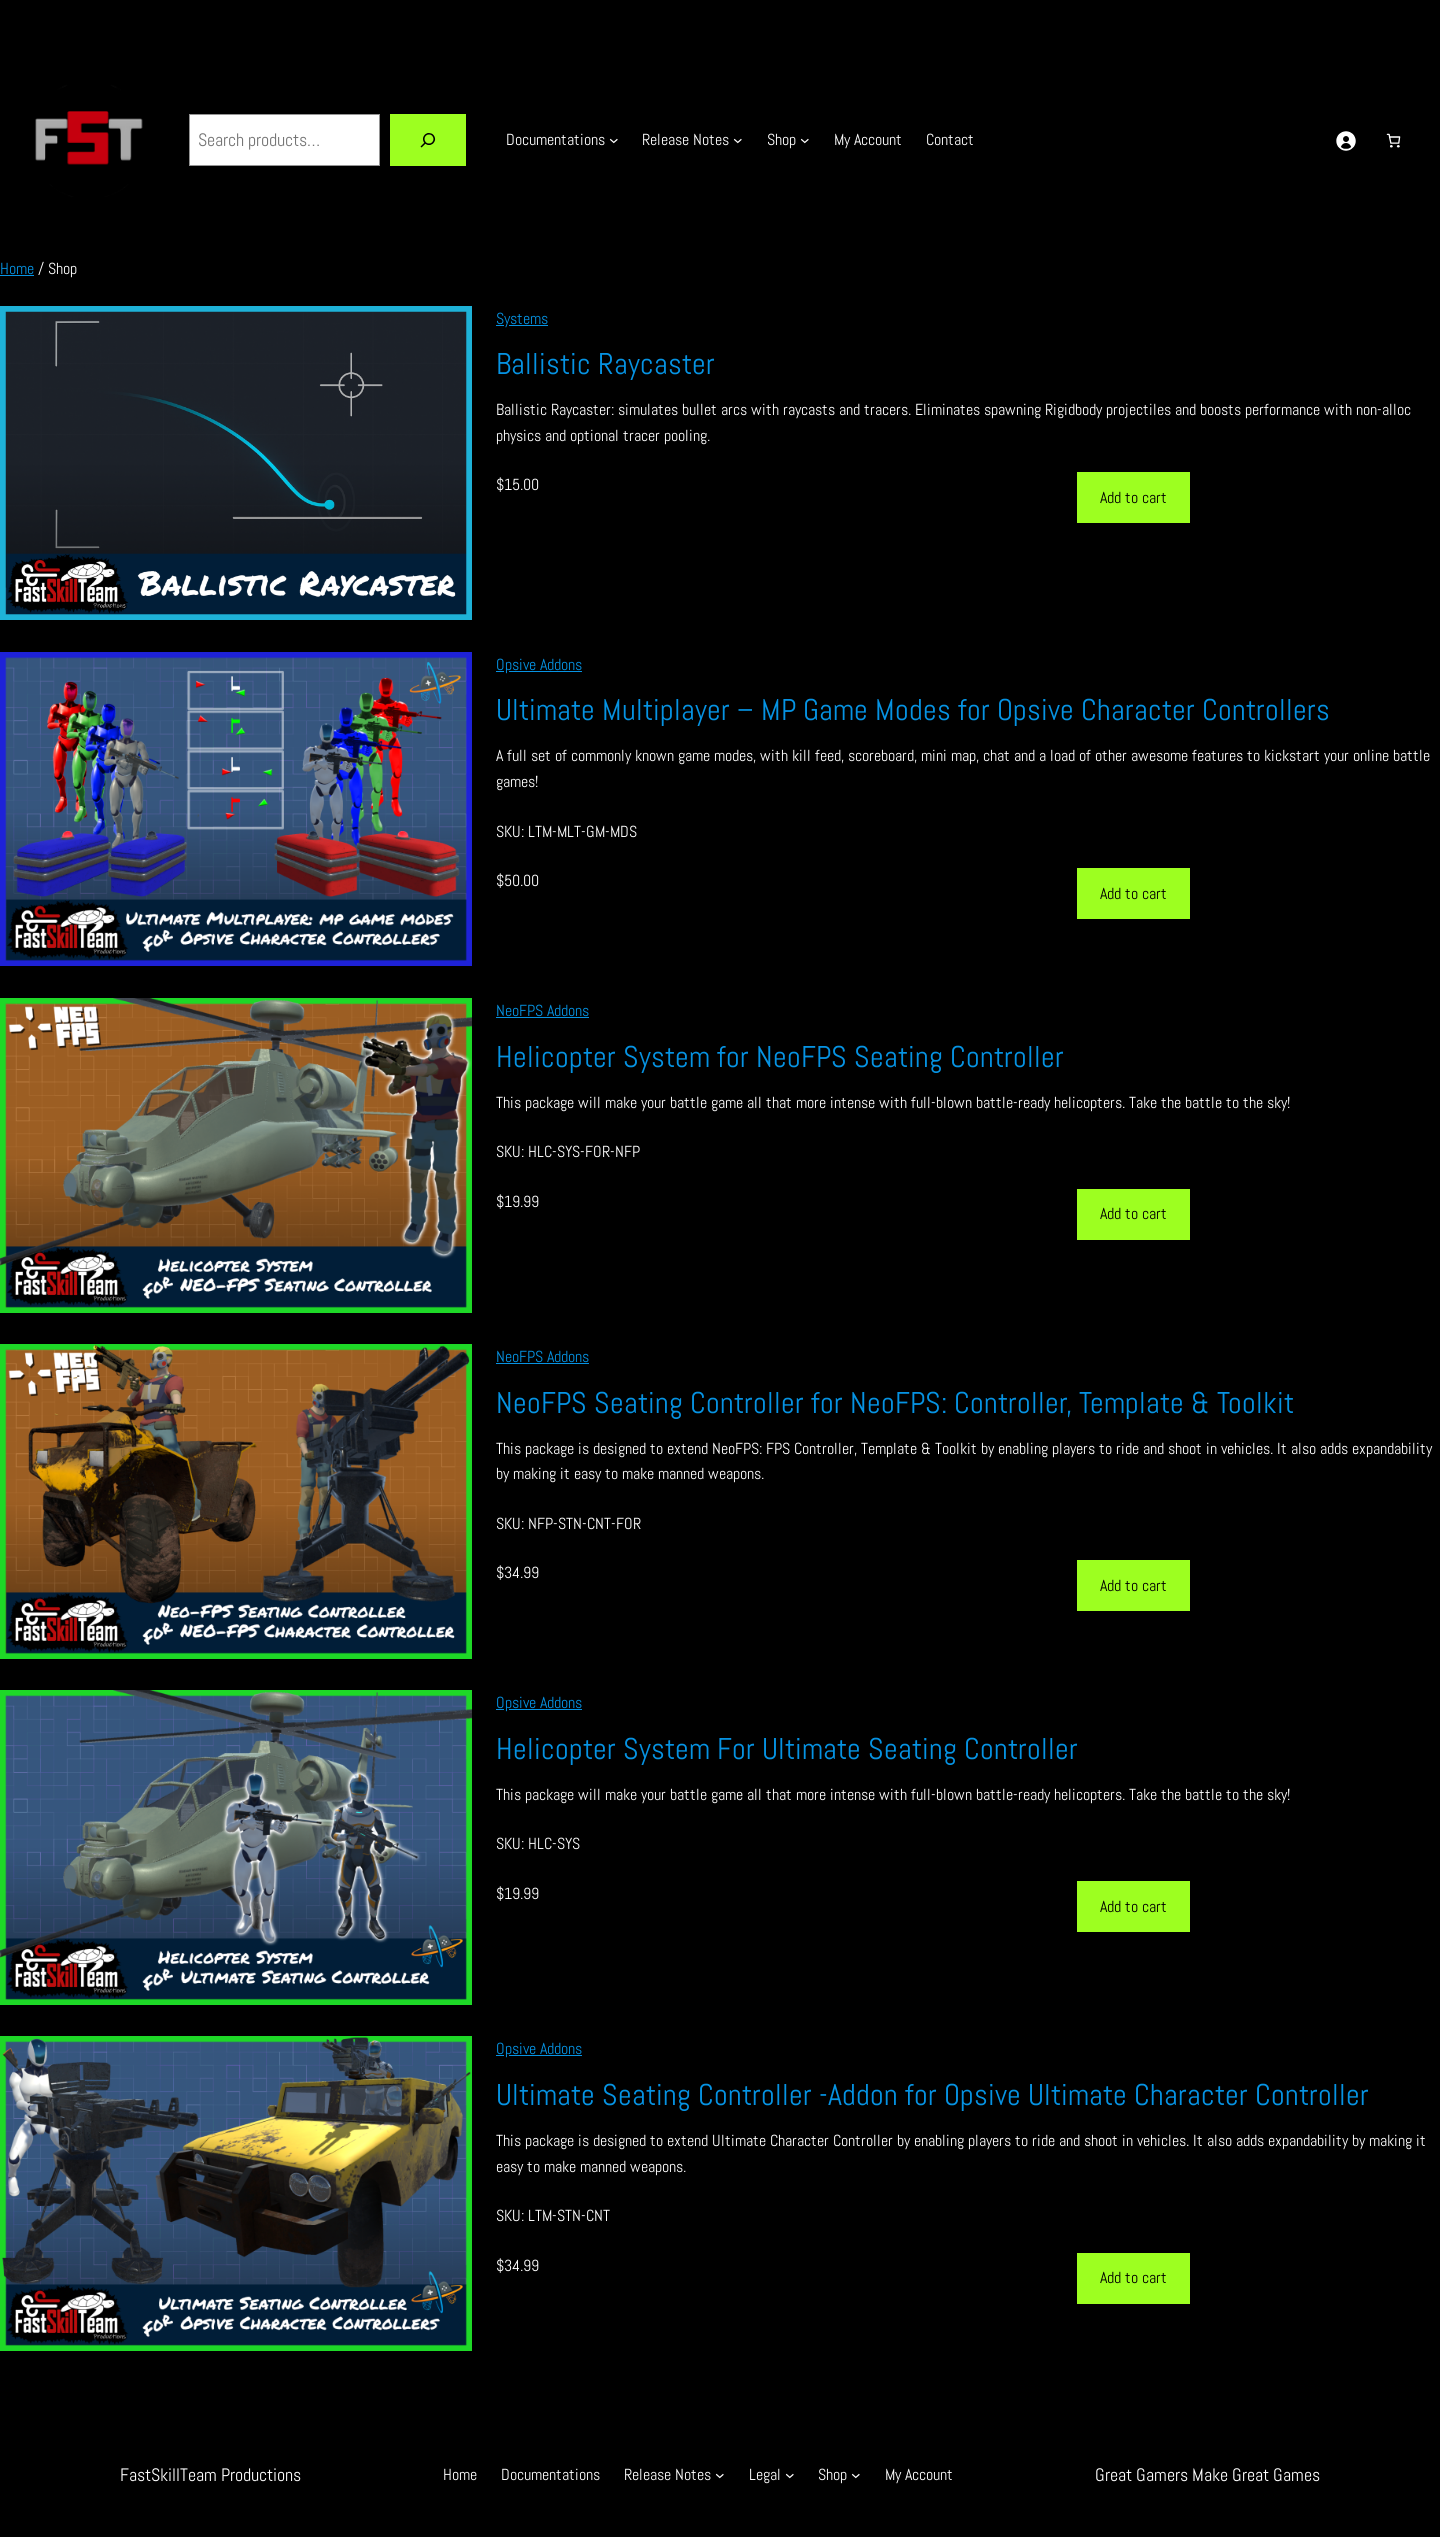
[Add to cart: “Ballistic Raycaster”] (1134, 497)
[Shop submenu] (805, 140)
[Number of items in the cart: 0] (1393, 140)
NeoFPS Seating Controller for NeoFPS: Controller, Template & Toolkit (895, 1403)
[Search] (428, 140)
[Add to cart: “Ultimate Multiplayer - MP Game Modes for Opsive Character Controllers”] (1134, 893)
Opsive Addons (539, 664)
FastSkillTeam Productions (210, 2474)
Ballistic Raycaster (605, 364)
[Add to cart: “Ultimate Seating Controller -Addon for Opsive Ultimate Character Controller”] (1134, 2278)
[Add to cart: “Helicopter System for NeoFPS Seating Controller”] (1134, 1214)
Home (17, 268)
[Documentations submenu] (614, 140)
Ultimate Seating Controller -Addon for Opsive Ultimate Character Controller (932, 2095)
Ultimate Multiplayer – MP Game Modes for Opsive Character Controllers (913, 710)
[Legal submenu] (790, 2475)
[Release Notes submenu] (738, 140)
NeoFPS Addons (542, 1010)
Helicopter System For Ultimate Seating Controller (787, 1749)
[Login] (1345, 140)
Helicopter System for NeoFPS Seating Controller (780, 1057)
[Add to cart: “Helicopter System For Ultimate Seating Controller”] (1134, 1906)
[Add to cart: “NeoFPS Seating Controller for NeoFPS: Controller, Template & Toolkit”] (1134, 1585)
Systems (522, 318)
